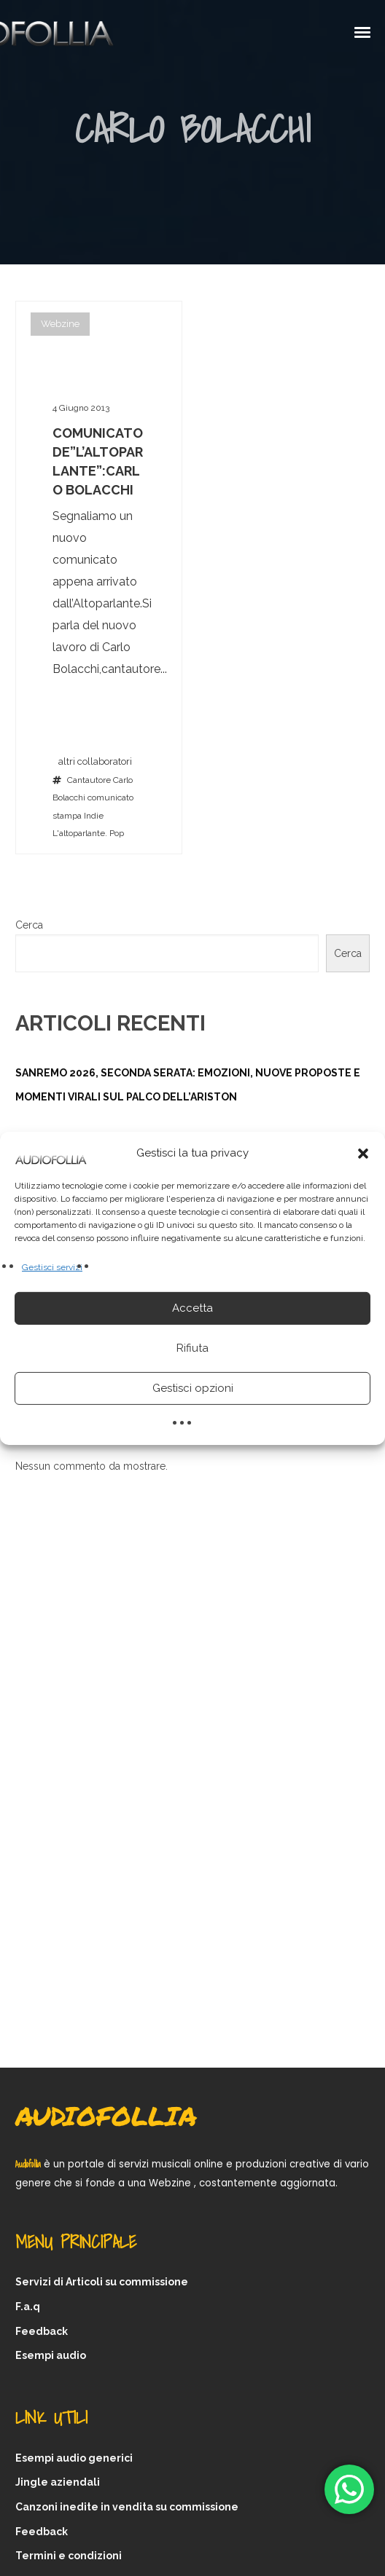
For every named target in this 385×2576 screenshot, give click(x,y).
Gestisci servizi (52, 1266)
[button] (363, 1153)
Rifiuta (192, 1348)
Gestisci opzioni (192, 1388)
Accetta (192, 1308)
